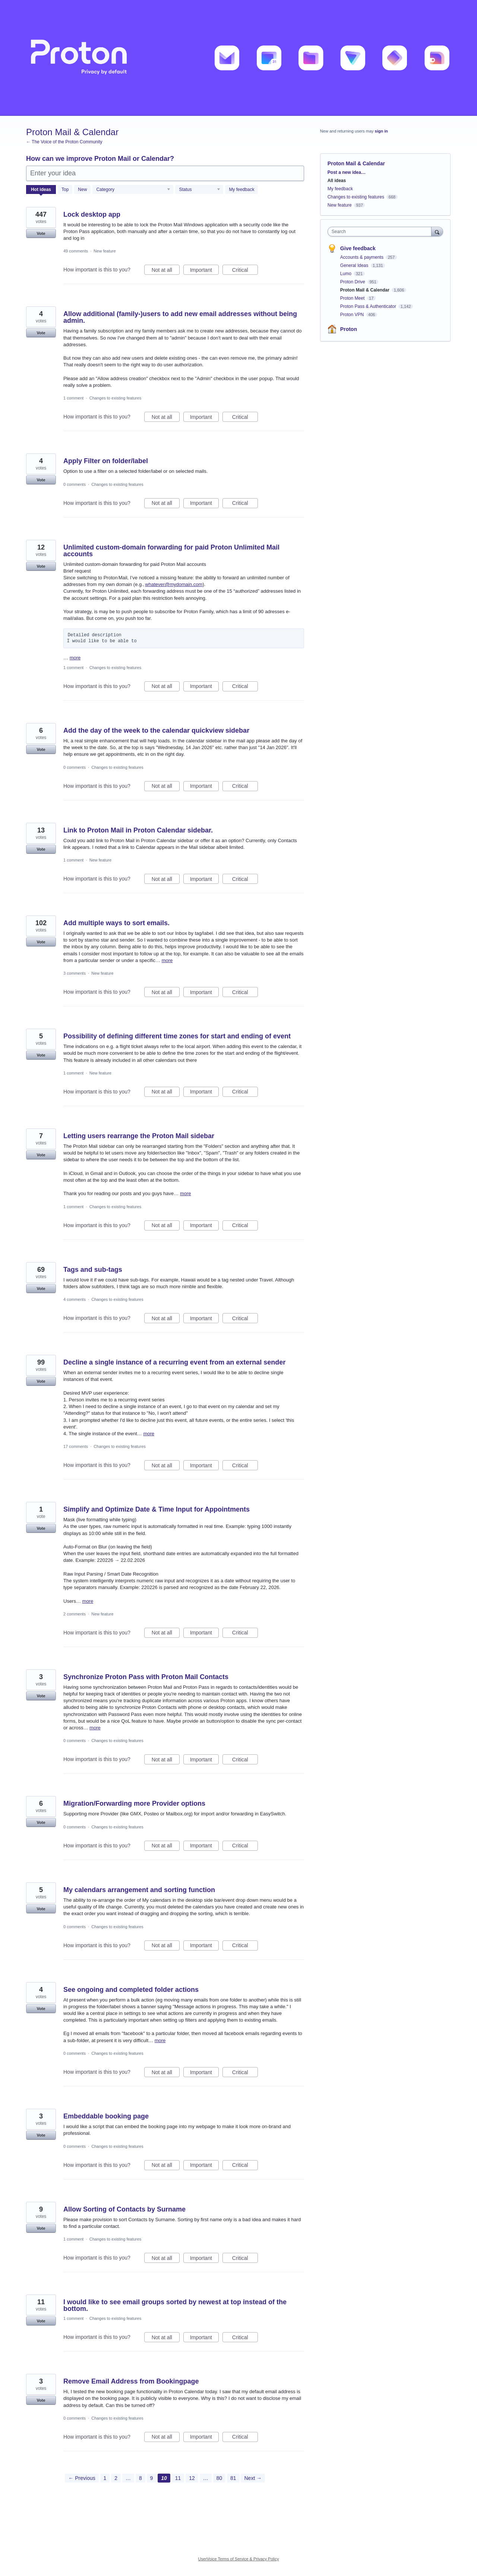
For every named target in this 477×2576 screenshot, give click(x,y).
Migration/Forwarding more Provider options (134, 1803)
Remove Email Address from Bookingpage (131, 2381)
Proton (348, 329)
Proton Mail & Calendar (365, 290)
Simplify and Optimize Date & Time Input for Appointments (156, 1509)
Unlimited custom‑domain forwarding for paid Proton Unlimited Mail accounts (171, 551)
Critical (245, 271)
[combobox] (381, 231)
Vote (41, 233)
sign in (381, 131)
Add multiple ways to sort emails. (116, 923)
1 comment (73, 398)
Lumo (346, 273)
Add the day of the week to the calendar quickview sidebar (156, 730)
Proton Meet (353, 298)
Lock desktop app (91, 214)
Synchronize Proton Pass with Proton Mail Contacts (145, 1677)
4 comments (74, 1299)
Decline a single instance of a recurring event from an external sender (174, 1362)
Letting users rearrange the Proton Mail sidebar (138, 1136)
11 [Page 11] (178, 2478)
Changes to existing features (115, 398)
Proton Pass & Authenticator (368, 306)
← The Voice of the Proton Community (64, 141)
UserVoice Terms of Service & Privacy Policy (238, 2559)
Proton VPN (352, 314)
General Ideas (355, 265)
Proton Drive (353, 281)
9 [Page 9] (151, 2478)
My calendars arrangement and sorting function (139, 1890)
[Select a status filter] (199, 189)
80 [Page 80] (219, 2478)
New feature (105, 251)
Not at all (166, 271)
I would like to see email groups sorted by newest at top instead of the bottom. (175, 2305)
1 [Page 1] (105, 2478)
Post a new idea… (347, 172)
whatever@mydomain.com (173, 584)
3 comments (74, 973)
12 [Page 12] (192, 2478)
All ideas (337, 180)
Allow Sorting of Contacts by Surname (124, 2209)
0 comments (74, 484)
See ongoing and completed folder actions (131, 1989)
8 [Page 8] (140, 2478)
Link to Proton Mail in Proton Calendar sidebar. (138, 830)
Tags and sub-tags (92, 1269)
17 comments (75, 1446)
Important (204, 271)
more (75, 657)
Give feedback (358, 248)
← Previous (81, 2478)
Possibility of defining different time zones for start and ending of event (177, 1036)
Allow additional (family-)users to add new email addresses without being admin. (180, 317)
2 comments (74, 1614)
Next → (253, 2478)
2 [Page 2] (115, 2478)
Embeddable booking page (106, 2116)
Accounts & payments (362, 257)
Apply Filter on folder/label (105, 461)
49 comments (75, 251)
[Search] (437, 231)
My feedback (241, 189)
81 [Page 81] (233, 2478)
